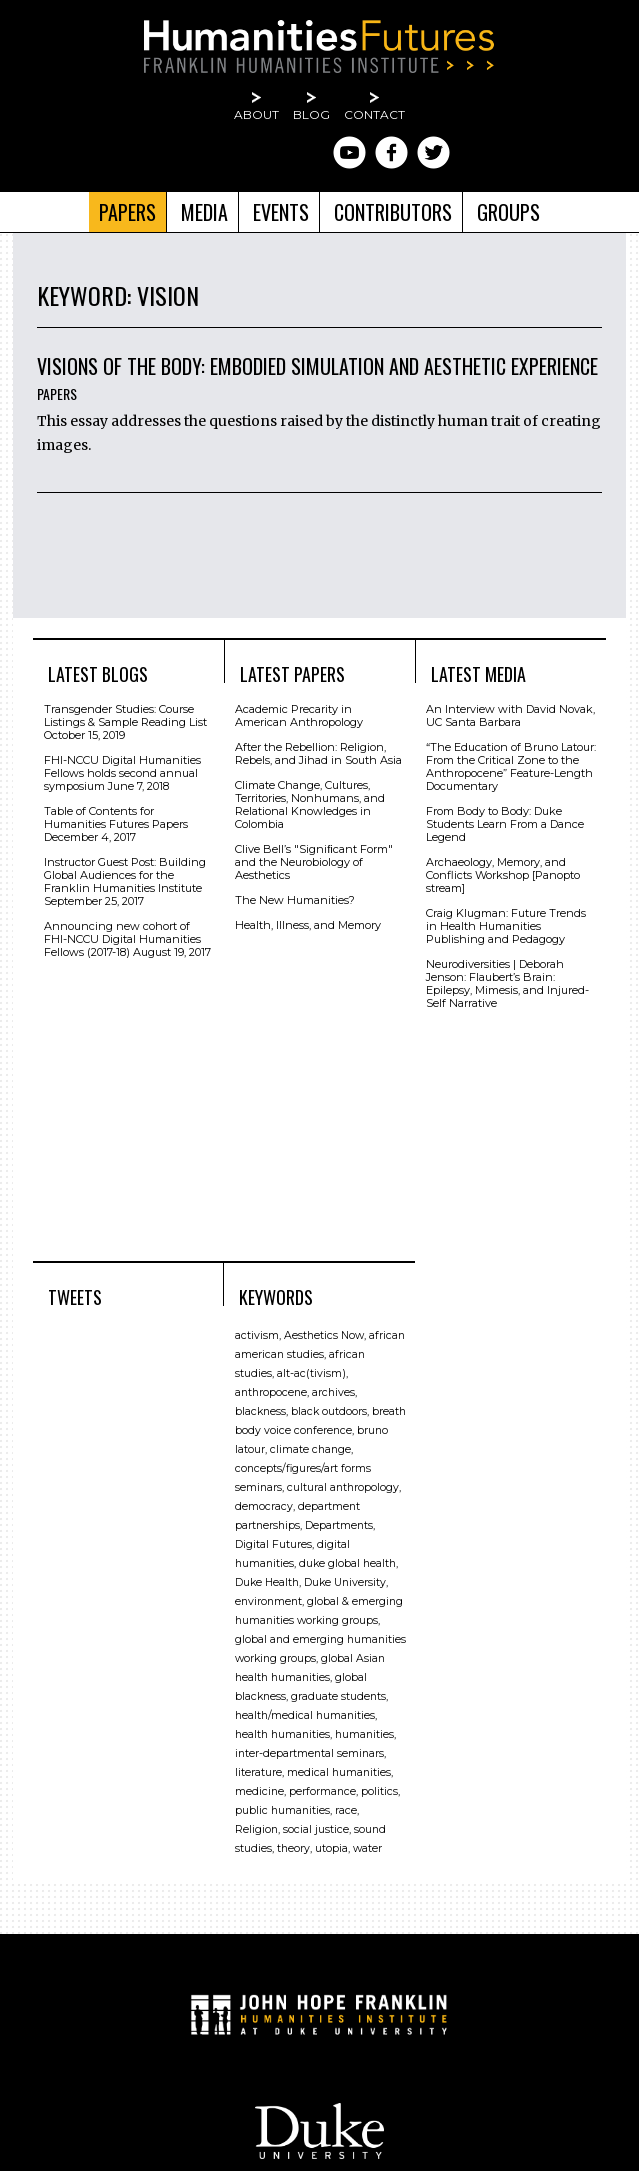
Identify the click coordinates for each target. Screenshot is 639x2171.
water (367, 1848)
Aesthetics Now (324, 1335)
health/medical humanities (305, 1715)
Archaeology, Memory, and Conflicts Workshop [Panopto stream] (503, 875)
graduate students (338, 1696)
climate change (310, 1449)
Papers (127, 212)
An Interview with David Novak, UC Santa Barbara (510, 715)
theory (293, 1848)
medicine (259, 1791)
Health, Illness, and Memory (308, 925)
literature (258, 1772)
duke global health (347, 1563)
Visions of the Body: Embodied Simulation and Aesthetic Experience (317, 366)
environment (268, 1601)
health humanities (282, 1734)
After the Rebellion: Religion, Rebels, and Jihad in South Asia (318, 753)
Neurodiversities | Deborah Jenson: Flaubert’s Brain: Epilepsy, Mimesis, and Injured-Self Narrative (507, 983)
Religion (256, 1829)
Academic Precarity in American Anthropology (299, 715)
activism (257, 1335)
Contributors (393, 212)
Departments (339, 1525)
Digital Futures (273, 1544)
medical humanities (339, 1772)
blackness (260, 1411)
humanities (364, 1734)
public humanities (282, 1810)
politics (379, 1791)
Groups (508, 212)
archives (333, 1392)
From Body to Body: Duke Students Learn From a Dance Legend (505, 824)
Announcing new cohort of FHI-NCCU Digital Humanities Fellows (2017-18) (122, 939)
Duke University (345, 1582)
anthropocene (271, 1392)
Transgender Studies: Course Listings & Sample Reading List (125, 715)
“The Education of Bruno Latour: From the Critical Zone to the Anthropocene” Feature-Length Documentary (511, 766)
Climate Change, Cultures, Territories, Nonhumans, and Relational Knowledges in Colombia (310, 804)
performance (322, 1791)
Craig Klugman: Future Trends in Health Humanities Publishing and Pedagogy (506, 926)
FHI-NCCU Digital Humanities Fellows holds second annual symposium (122, 773)
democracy (264, 1506)
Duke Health (267, 1582)
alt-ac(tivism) (311, 1373)
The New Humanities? (295, 900)
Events (281, 212)
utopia (331, 1848)
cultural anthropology (343, 1487)
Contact (374, 114)
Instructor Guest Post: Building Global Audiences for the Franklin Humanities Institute (125, 875)
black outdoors (329, 1411)
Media (204, 212)
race (346, 1810)
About (256, 114)
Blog (311, 114)
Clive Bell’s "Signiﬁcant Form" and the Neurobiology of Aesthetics (314, 862)
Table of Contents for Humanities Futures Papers (116, 817)
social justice (316, 1829)
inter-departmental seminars (309, 1753)
